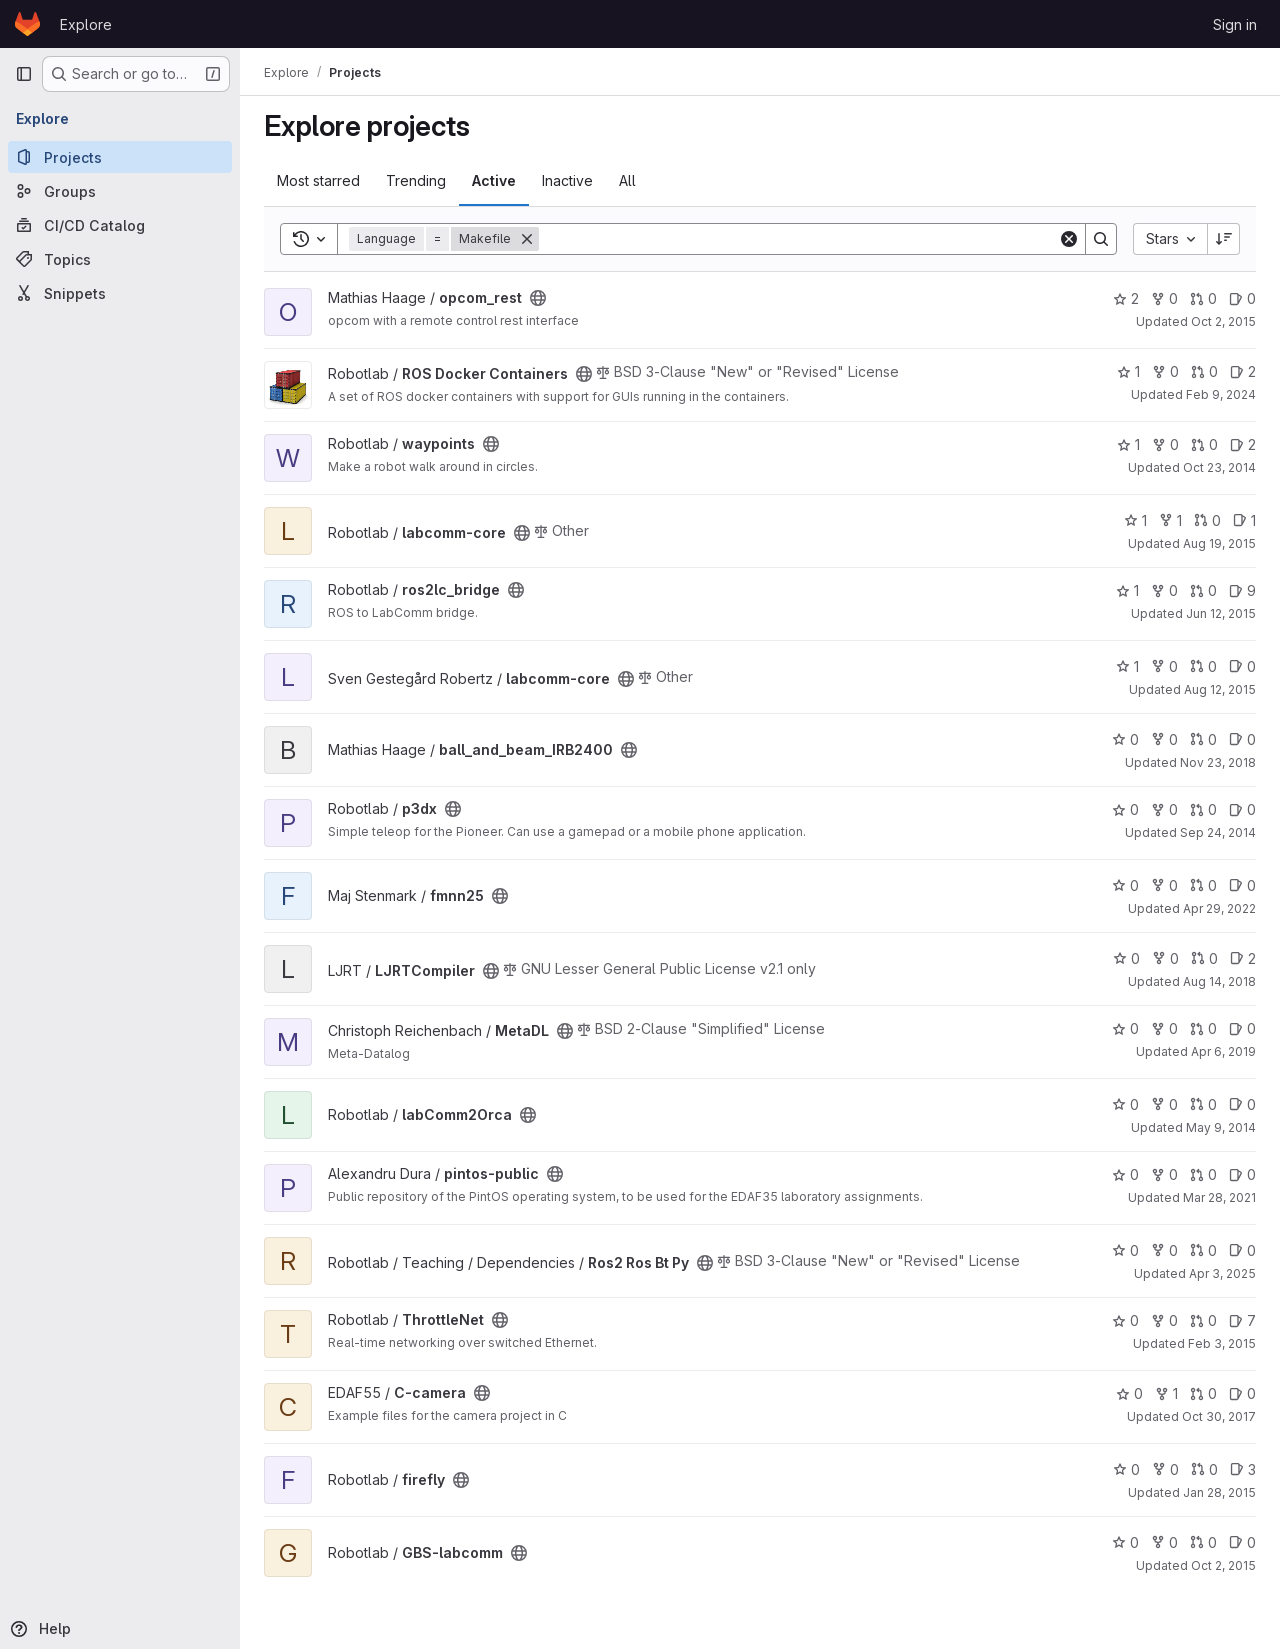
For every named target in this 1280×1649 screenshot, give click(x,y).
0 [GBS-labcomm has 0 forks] (1164, 1542)
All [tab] (627, 180)
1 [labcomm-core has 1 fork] (1170, 520)
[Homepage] (27, 24)
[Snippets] (120, 293)
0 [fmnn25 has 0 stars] (1125, 885)
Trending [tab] (416, 180)
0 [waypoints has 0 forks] (1165, 444)
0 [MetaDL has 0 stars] (1125, 1028)
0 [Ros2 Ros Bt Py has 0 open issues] (1242, 1250)
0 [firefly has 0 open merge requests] (1204, 1469)
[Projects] (120, 157)
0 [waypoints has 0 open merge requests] (1204, 444)
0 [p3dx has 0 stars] (1125, 809)
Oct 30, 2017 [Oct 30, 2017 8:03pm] (1219, 1416)
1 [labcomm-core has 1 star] (1135, 520)
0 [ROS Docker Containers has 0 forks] (1165, 371)
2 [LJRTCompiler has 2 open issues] (1243, 958)
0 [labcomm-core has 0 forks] (1164, 666)
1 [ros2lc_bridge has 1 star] (1127, 590)
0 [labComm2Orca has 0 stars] (1125, 1104)
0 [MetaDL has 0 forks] (1164, 1028)
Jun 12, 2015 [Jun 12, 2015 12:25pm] (1221, 613)
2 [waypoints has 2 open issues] (1243, 444)
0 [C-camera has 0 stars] (1129, 1393)
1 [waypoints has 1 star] (1128, 444)
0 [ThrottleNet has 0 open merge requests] (1203, 1320)
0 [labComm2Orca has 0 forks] (1164, 1104)
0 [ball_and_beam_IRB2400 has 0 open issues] (1242, 739)
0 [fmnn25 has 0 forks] (1164, 885)
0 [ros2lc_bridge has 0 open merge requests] (1203, 590)
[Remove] (527, 239)
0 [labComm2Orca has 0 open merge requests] (1203, 1104)
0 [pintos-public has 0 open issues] (1242, 1174)
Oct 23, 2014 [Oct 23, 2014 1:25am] (1219, 467)
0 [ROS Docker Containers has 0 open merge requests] (1204, 371)
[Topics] (120, 259)
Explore (86, 24)
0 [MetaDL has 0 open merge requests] (1203, 1028)
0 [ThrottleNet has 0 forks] (1164, 1320)
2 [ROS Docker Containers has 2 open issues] (1243, 371)
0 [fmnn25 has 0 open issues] (1242, 885)
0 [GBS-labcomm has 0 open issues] (1242, 1542)
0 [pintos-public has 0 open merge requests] (1203, 1174)
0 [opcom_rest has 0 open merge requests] (1203, 298)
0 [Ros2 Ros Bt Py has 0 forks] (1164, 1250)
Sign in (1235, 24)
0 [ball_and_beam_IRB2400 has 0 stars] (1125, 739)
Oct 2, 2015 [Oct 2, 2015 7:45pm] (1223, 1565)
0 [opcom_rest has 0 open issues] (1242, 298)
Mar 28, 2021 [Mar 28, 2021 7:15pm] (1219, 1197)
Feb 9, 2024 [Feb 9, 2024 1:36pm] (1221, 394)
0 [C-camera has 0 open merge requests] (1203, 1393)
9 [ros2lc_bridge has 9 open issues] (1242, 590)
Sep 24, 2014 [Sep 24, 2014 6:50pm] (1218, 832)
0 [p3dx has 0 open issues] (1242, 809)
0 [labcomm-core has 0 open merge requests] (1207, 520)
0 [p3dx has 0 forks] (1164, 809)
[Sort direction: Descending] (1224, 239)
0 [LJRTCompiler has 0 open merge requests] (1204, 958)
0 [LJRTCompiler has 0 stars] (1126, 958)
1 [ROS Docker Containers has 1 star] (1128, 371)
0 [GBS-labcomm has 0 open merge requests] (1203, 1542)
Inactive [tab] (567, 180)
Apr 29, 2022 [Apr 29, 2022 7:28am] (1219, 908)
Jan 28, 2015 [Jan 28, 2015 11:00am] (1219, 1492)
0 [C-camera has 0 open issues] (1242, 1393)
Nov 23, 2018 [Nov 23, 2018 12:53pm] (1218, 762)
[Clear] (1069, 239)
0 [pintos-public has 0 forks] (1164, 1174)
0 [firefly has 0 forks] (1165, 1469)
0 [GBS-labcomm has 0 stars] (1125, 1542)
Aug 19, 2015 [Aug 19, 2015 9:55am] (1219, 543)
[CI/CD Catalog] (120, 225)
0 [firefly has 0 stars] (1126, 1469)
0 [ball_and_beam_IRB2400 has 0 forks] (1164, 739)
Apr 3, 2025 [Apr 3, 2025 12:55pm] (1222, 1273)
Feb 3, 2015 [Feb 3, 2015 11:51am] (1222, 1343)
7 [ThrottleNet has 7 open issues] (1242, 1320)
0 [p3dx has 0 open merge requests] (1203, 809)
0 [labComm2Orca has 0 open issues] (1242, 1104)
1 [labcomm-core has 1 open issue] (1244, 520)
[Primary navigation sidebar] (24, 74)
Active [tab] (494, 180)
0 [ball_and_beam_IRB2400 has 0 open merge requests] (1203, 739)
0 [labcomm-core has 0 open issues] (1242, 666)
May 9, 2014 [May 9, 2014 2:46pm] (1221, 1127)
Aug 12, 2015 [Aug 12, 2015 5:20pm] (1220, 689)
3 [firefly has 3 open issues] (1243, 1469)
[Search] (798, 239)
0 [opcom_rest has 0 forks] (1164, 298)
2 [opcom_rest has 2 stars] (1126, 298)
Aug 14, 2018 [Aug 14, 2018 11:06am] (1219, 981)
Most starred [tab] (318, 180)
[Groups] (120, 191)
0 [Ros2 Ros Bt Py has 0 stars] (1125, 1250)
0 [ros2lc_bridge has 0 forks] (1164, 590)
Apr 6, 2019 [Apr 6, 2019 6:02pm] (1223, 1051)
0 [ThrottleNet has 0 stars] (1125, 1320)
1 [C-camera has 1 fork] (1166, 1393)
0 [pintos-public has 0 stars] (1125, 1174)
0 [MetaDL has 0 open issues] (1242, 1028)
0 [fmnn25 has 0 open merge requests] (1203, 885)
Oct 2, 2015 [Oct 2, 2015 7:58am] (1223, 321)
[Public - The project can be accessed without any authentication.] (538, 298)
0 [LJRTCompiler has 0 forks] (1165, 958)
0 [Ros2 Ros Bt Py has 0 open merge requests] (1203, 1250)
